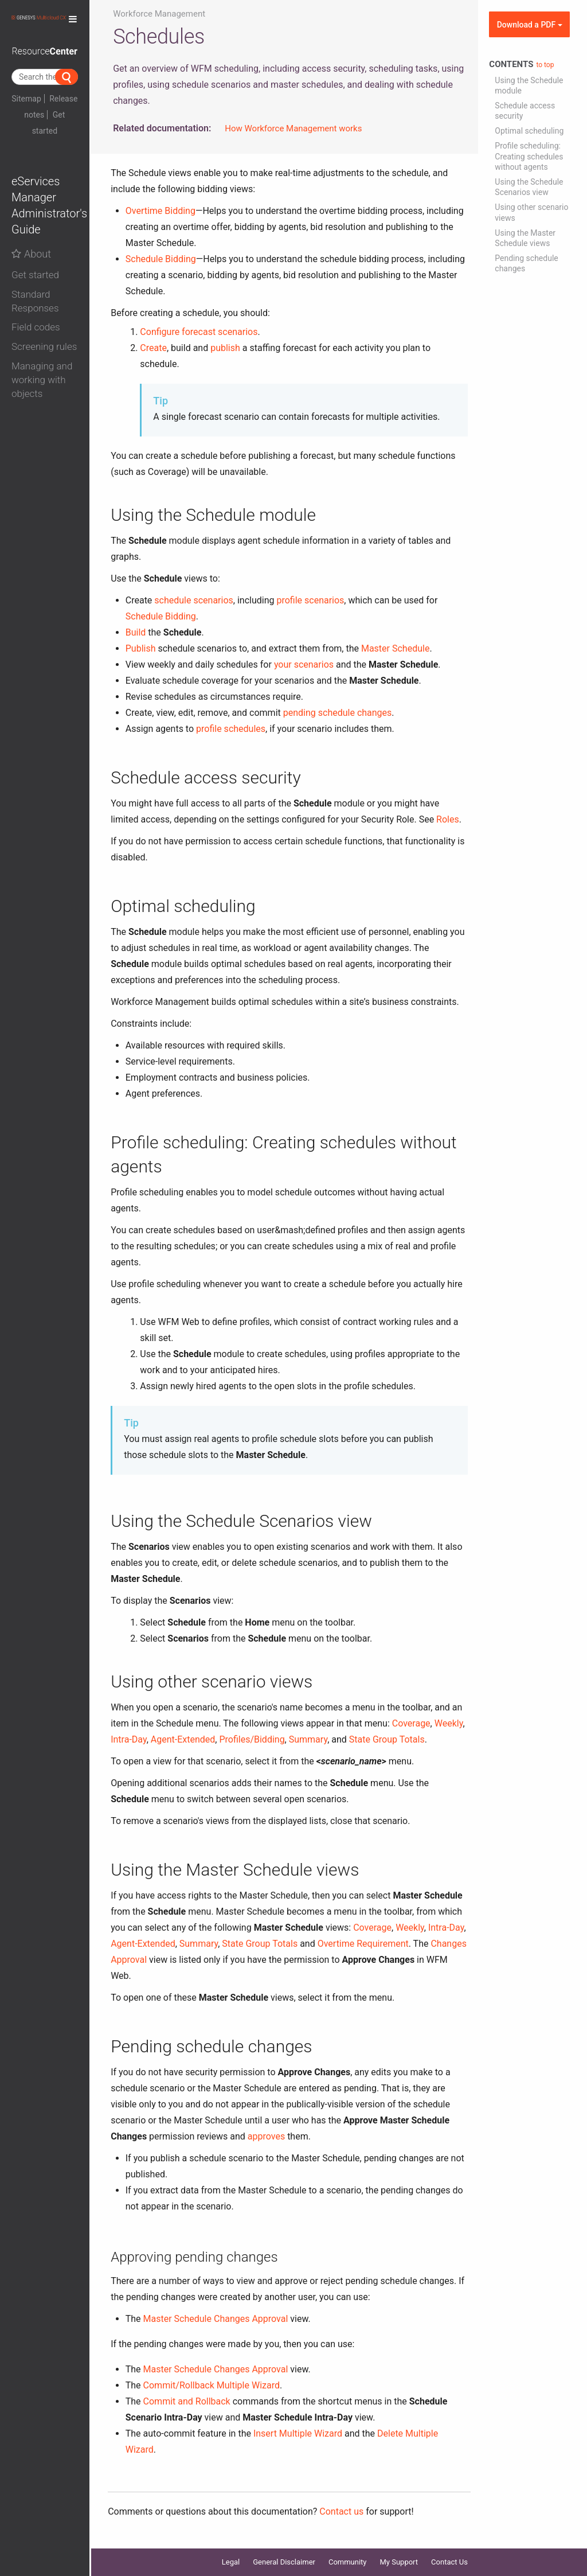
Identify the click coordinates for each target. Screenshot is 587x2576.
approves (266, 2136)
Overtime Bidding (160, 210)
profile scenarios (310, 600)
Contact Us (449, 2562)
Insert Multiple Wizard (297, 2433)
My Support (399, 2562)
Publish (141, 648)
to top (545, 65)
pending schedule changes (337, 712)
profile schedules (230, 728)
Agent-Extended (183, 1739)
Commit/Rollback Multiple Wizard (211, 2385)
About (31, 254)
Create (153, 347)
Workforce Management (159, 14)
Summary (308, 1739)
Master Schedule (395, 648)
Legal (231, 2562)
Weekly (449, 1723)
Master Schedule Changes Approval (215, 2318)
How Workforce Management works (293, 128)
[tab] (44, 272)
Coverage (411, 1723)
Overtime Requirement (363, 1943)
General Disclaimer (284, 2562)
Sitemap (26, 98)
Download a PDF (529, 24)
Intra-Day (128, 1739)
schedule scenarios (193, 600)
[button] (44, 275)
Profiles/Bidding (251, 1739)
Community (347, 2562)
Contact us (341, 2511)
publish (225, 347)
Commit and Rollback (186, 2401)
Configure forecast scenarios (198, 331)
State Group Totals (387, 1739)
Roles (447, 819)
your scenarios (304, 664)
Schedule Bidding (161, 259)
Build (136, 632)
